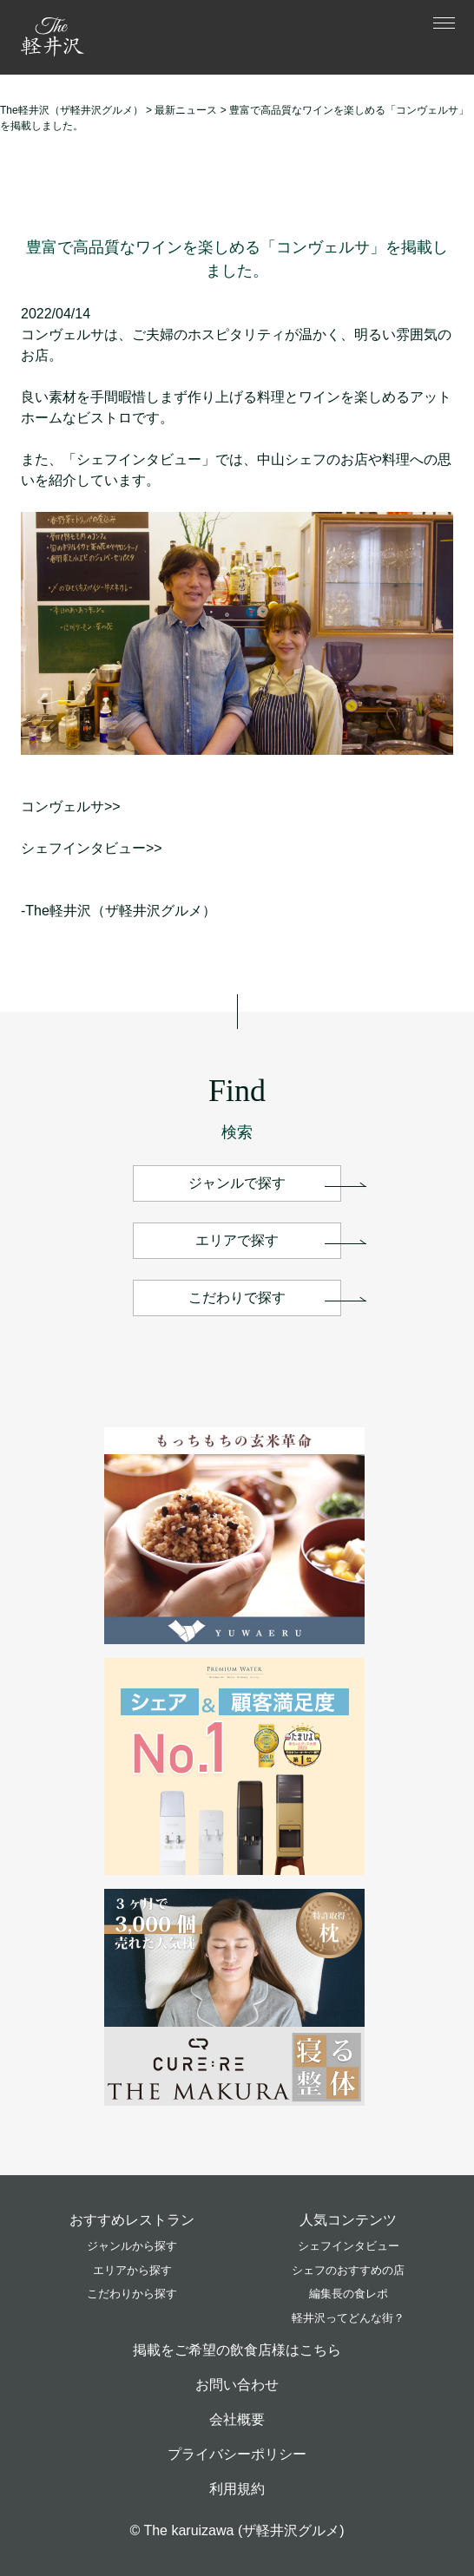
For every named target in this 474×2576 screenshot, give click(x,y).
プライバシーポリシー (237, 2454)
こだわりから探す (132, 2293)
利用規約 (237, 2488)
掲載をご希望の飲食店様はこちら (237, 2350)
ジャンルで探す (237, 1183)
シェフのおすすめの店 (348, 2270)
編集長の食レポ (348, 2293)
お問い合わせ (237, 2384)
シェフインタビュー (348, 2245)
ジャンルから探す (132, 2245)
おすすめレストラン (131, 2219)
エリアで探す (237, 1240)
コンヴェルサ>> (71, 806)
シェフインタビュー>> (91, 848)
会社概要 (237, 2419)
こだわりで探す (237, 1297)
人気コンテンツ (348, 2219)
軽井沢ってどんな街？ (348, 2317)
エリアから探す (132, 2270)
